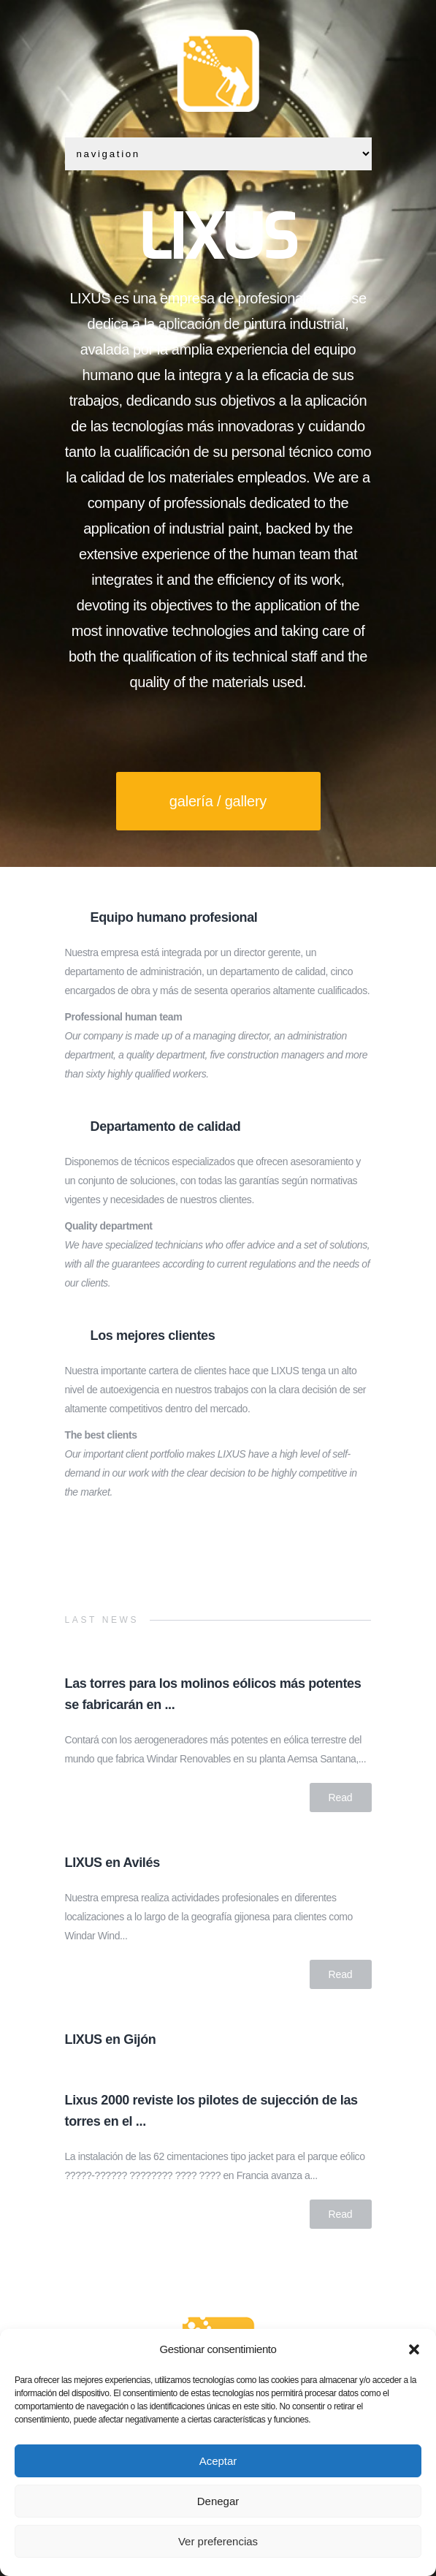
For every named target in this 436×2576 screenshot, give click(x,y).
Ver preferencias (218, 2541)
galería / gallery (218, 801)
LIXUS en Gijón (110, 2039)
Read (341, 1797)
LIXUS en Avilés (112, 1862)
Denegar (218, 2501)
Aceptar (218, 2461)
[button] (414, 2349)
